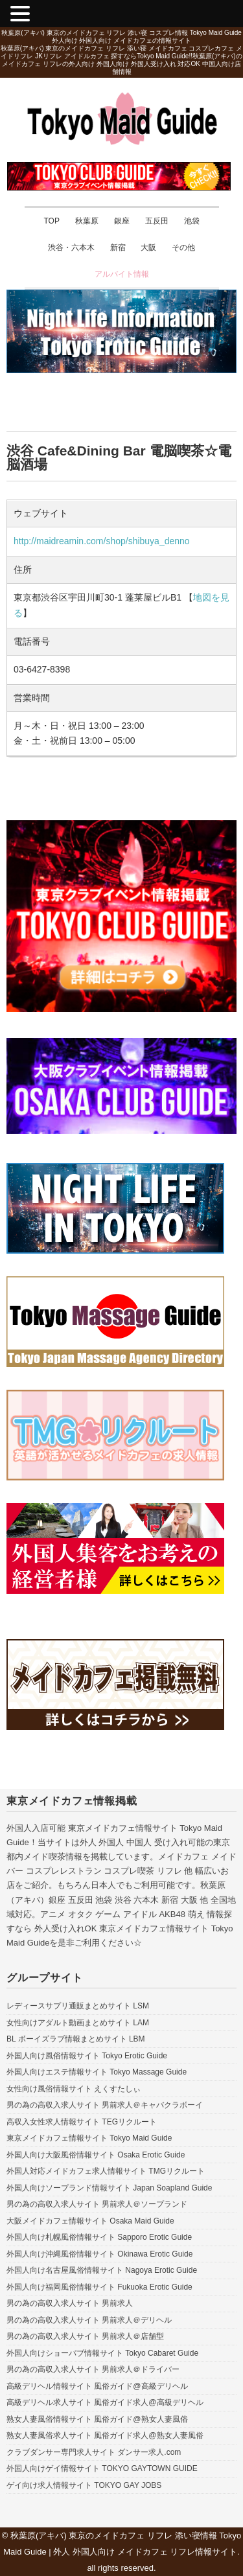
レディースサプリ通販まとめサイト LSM (77, 2005)
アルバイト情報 (122, 274)
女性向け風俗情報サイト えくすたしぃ (73, 2088)
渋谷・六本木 (71, 247)
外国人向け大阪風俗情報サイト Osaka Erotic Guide (95, 2154)
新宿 (118, 247)
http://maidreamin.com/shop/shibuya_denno (102, 541)
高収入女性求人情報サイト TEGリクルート (81, 2121)
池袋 (192, 220)
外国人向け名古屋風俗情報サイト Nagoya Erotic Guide (101, 2270)
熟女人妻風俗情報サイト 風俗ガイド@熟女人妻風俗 (97, 2419)
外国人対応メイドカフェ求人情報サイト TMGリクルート (105, 2171)
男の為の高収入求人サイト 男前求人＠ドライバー (92, 2369)
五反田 (156, 220)
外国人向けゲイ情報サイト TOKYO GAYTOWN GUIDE (102, 2468)
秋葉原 (86, 220)
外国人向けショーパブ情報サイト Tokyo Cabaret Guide (102, 2353)
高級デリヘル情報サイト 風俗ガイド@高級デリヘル (97, 2386)
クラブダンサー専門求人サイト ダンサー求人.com (93, 2452)
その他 (183, 247)
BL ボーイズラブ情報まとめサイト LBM (75, 2038)
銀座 (122, 220)
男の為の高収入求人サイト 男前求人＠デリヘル (89, 2320)
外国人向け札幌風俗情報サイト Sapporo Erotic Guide (99, 2237)
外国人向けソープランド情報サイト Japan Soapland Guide (109, 2187)
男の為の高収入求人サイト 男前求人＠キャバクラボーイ (104, 2105)
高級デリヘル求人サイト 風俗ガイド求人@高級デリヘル (104, 2402)
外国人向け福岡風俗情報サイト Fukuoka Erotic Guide (99, 2287)
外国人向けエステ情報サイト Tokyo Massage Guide (96, 2071)
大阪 (148, 247)
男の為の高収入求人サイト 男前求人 (69, 2303)
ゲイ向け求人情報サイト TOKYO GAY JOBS (83, 2485)
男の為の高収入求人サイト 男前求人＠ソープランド (96, 2204)
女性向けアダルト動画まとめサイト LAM (77, 2022)
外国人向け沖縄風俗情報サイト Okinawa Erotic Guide (99, 2254)
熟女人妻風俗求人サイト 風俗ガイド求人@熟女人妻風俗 (104, 2435)
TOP (51, 220)
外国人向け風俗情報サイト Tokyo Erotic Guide (86, 2055)
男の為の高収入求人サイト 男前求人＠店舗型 (85, 2336)
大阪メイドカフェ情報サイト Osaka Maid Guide (90, 2220)
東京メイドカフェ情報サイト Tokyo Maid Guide (89, 2138)
